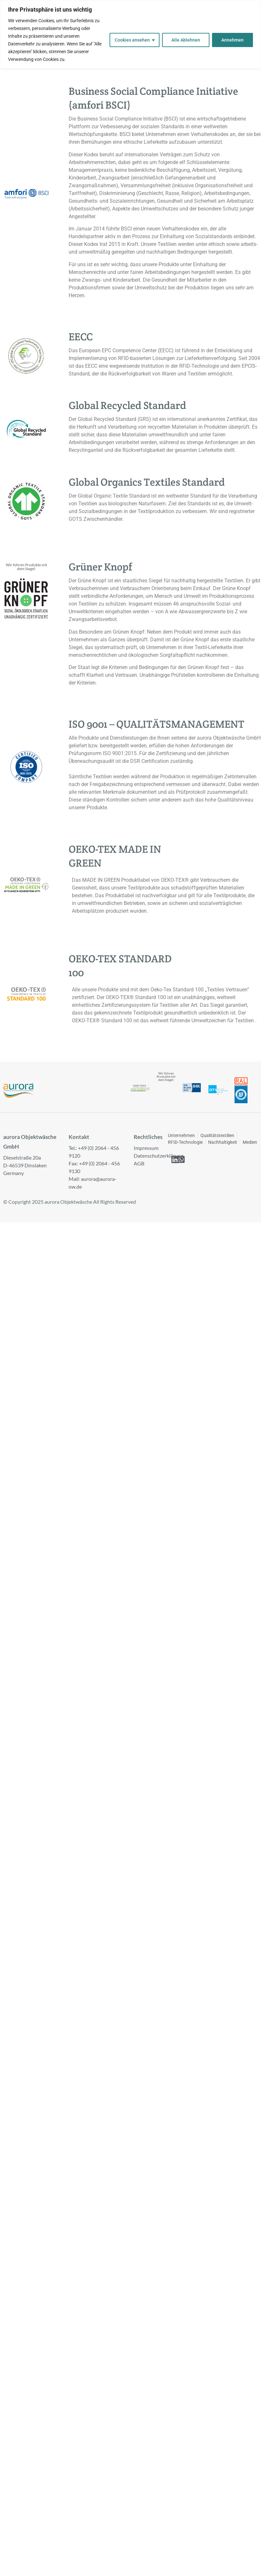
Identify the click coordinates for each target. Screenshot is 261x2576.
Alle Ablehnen (185, 40)
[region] (130, 34)
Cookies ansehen (132, 40)
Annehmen (232, 40)
